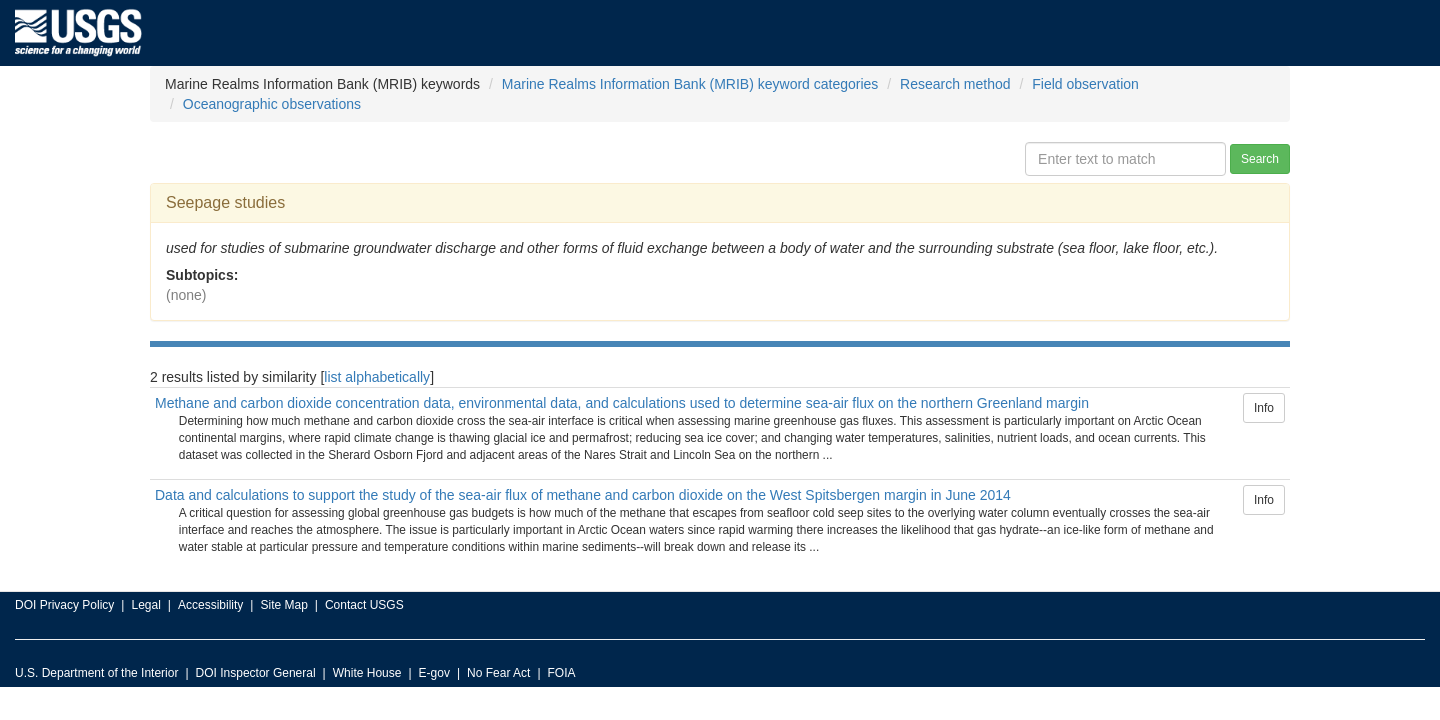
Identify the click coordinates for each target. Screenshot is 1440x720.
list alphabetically (377, 377)
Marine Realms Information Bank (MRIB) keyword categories (690, 84)
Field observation (1085, 84)
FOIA (562, 673)
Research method (955, 84)
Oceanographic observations (272, 104)
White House (367, 673)
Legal (145, 605)
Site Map (283, 605)
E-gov (434, 673)
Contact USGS (364, 605)
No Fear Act (498, 673)
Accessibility (210, 605)
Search (1260, 159)
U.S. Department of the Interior (96, 673)
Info (1264, 408)
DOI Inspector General (256, 673)
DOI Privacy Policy (64, 605)
